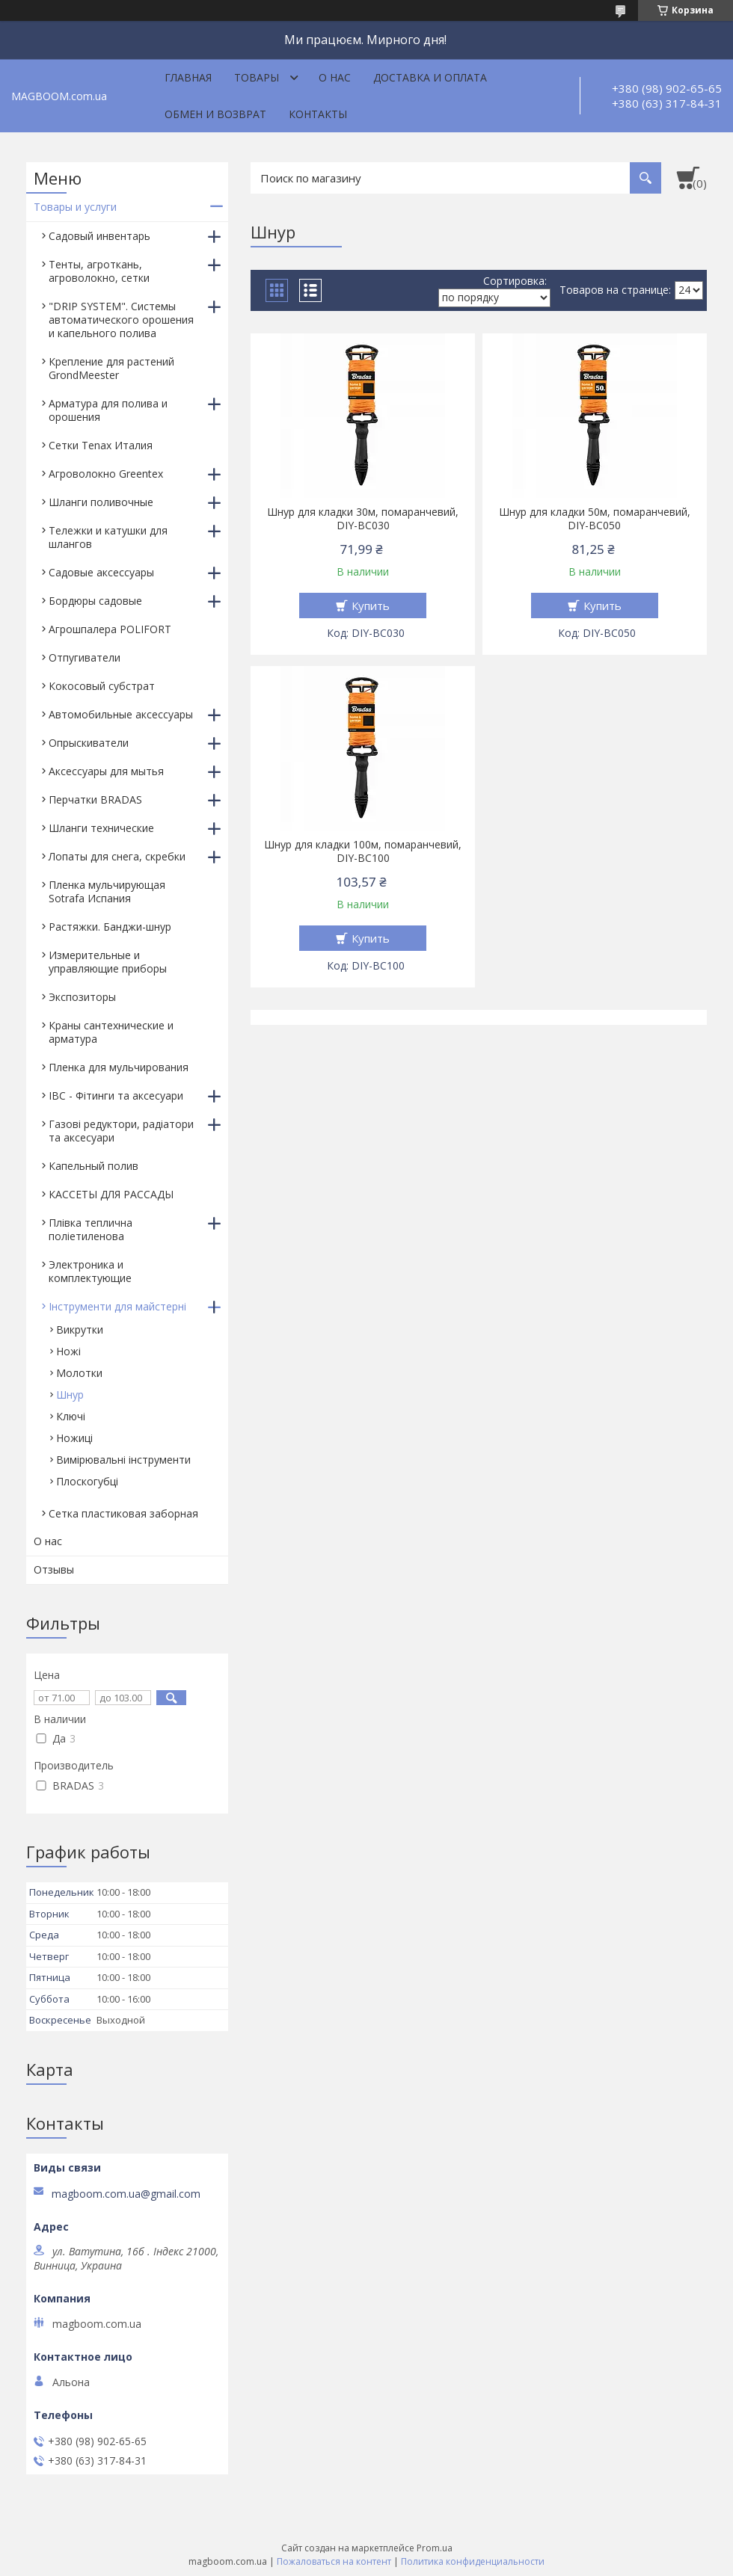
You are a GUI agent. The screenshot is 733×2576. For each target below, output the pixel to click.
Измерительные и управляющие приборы (108, 962)
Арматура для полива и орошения (108, 410)
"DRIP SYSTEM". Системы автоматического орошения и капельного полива (121, 319)
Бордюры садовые (95, 601)
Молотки (79, 1373)
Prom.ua (435, 2548)
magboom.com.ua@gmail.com (126, 2194)
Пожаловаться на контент (334, 2561)
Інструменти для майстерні (117, 1306)
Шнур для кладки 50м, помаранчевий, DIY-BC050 (594, 518)
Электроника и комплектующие (90, 1271)
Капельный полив (93, 1166)
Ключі (70, 1416)
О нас (335, 77)
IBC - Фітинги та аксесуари (116, 1095)
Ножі (68, 1351)
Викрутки (79, 1329)
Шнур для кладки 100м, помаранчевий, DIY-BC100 (362, 851)
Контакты (318, 114)
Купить (371, 605)
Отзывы (54, 1569)
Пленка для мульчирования (118, 1067)
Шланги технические (101, 828)
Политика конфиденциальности (473, 2561)
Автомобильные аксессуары (121, 714)
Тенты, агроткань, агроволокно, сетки (99, 271)
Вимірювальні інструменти (123, 1459)
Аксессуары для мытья (106, 771)
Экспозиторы (82, 997)
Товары (256, 77)
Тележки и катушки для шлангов (108, 537)
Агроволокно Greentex (106, 473)
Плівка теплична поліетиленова (90, 1229)
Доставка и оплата (430, 77)
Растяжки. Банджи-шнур (110, 926)
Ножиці (74, 1438)
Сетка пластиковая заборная (123, 1513)
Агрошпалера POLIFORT (110, 629)
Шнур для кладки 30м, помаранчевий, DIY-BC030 (362, 518)
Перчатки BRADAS (95, 799)
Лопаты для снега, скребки (117, 856)
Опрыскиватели (89, 743)
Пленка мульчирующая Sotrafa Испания (107, 891)
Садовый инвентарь (99, 236)
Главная (188, 77)
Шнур (70, 1394)
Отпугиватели (84, 657)
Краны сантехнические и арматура (111, 1032)
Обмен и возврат (215, 114)
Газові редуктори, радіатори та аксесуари (121, 1130)
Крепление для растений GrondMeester (111, 368)
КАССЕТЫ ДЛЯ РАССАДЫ (111, 1194)
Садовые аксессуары (101, 572)
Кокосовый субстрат (102, 686)
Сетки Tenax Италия (101, 445)
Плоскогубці (87, 1481)
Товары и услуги (75, 207)
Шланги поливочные (101, 502)
